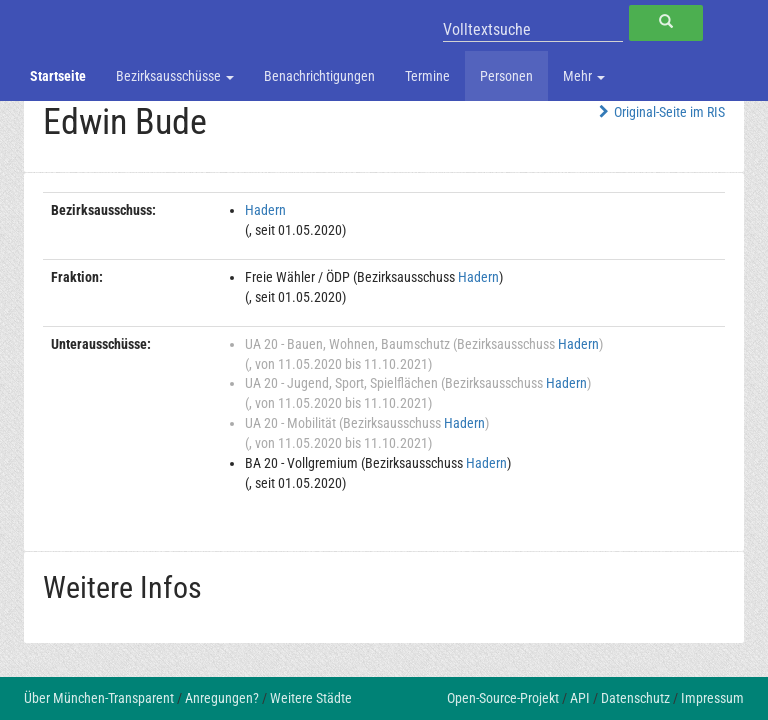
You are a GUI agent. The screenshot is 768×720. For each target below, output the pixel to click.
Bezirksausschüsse (175, 76)
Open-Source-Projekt (503, 698)
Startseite (58, 76)
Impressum (712, 698)
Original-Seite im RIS (659, 112)
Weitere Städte (311, 698)
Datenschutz (635, 698)
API (580, 698)
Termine (427, 76)
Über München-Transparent (99, 698)
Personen (506, 76)
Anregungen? (222, 698)
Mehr (584, 76)
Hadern (265, 210)
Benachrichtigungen (319, 76)
